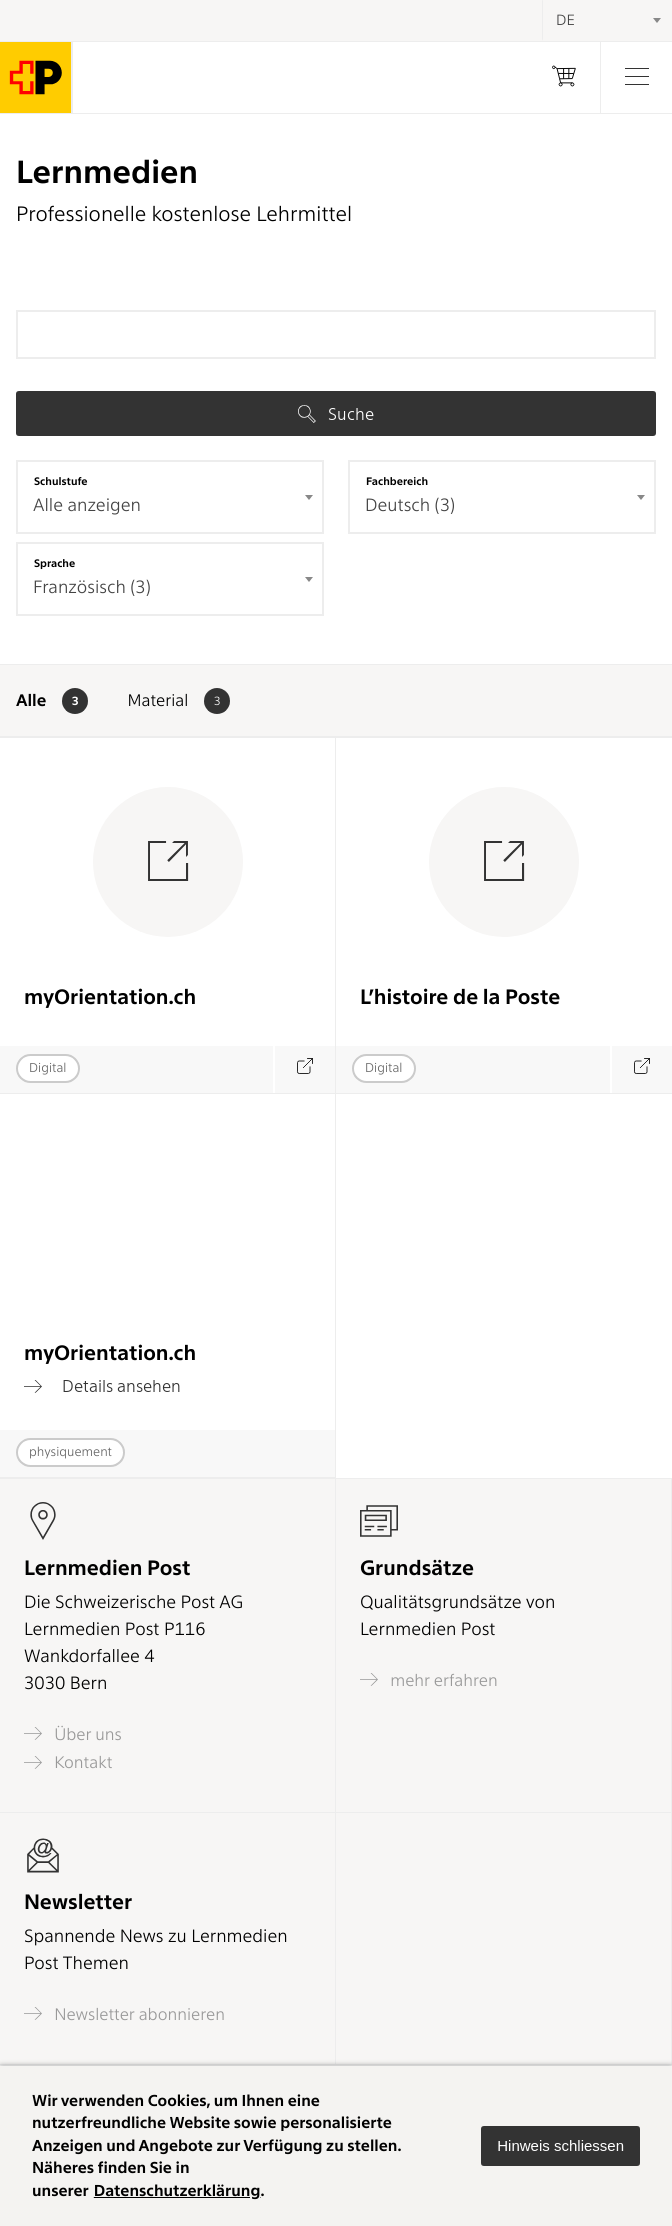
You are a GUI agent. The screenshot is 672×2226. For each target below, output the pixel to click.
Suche (336, 414)
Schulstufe (61, 481)
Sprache (54, 563)
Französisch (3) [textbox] (92, 587)
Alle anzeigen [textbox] (87, 505)
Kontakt (68, 1762)
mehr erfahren (429, 1679)
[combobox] (170, 497)
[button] (560, 2146)
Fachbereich (397, 481)
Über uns (73, 1733)
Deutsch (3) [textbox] (410, 505)
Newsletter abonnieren (124, 2013)
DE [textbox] (565, 20)
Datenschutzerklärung (177, 2190)
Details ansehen (102, 1386)
